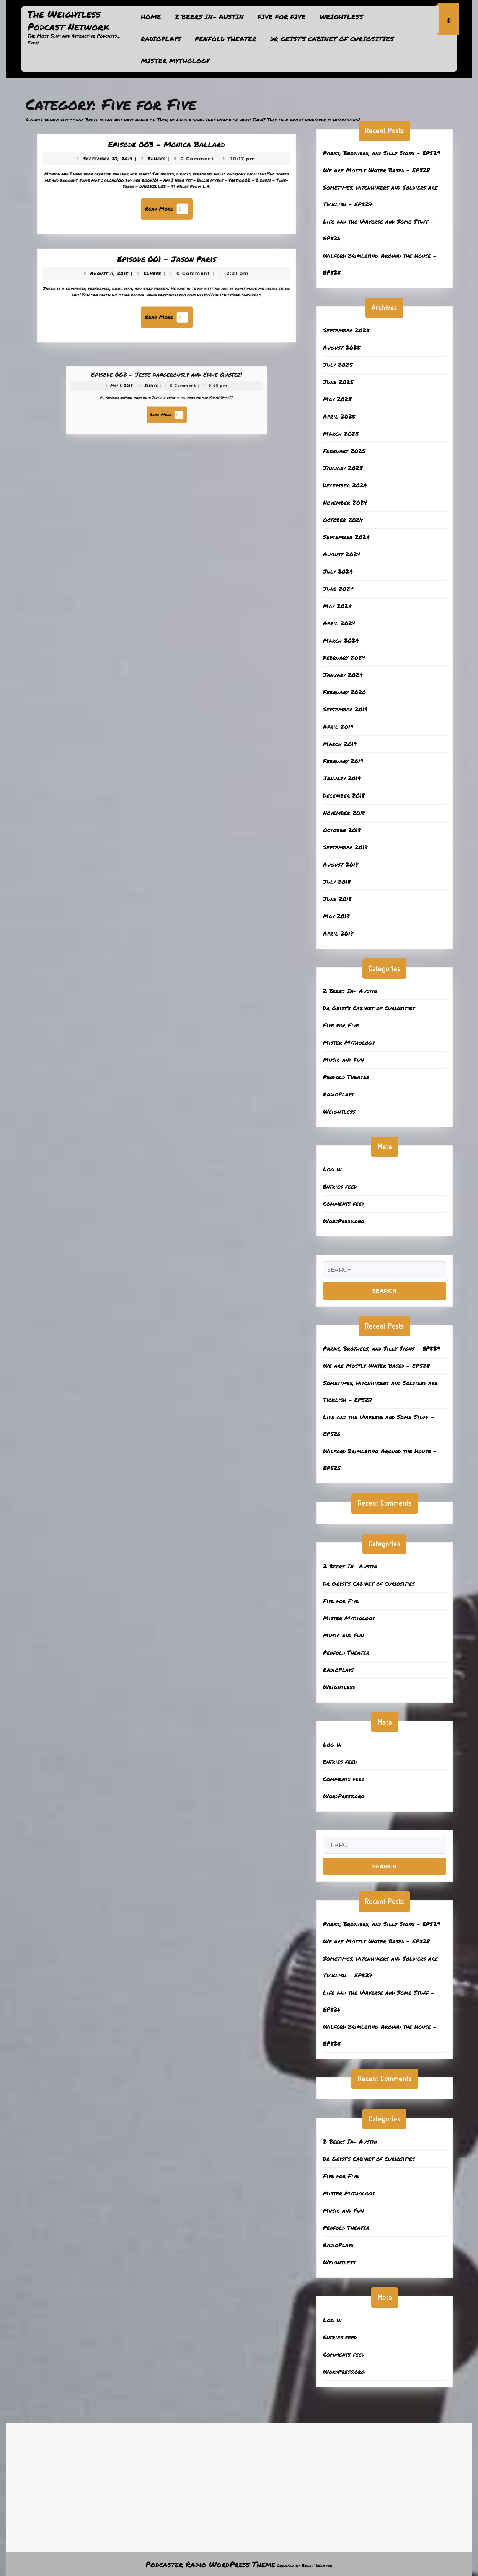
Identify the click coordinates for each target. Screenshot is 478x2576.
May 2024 (337, 606)
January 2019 (342, 778)
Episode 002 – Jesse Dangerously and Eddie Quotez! (166, 387)
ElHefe (158, 163)
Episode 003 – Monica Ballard (166, 152)
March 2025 (341, 433)
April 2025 (339, 416)
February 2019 (343, 761)
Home (151, 16)
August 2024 (342, 554)
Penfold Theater (225, 38)
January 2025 (343, 468)
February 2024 (344, 657)
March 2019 (340, 743)
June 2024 (338, 588)
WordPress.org (344, 1221)
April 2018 (338, 933)
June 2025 (338, 382)
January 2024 (343, 675)
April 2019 (338, 726)
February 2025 (344, 451)
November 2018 (344, 812)
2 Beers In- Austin (209, 16)
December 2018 (344, 795)
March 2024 (341, 640)
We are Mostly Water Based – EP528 (376, 170)
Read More (168, 205)
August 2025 (342, 347)
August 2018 (340, 864)
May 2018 (336, 916)
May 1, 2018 (143, 393)
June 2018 (337, 899)
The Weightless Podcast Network (68, 20)
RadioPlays (161, 38)
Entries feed (340, 1186)
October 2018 (342, 830)
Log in (332, 1169)
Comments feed (343, 1203)
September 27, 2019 (120, 163)
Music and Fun (343, 1059)
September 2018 (345, 847)
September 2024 (346, 537)
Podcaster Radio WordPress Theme (210, 2564)
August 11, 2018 (121, 278)
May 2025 (337, 399)
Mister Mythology (175, 60)
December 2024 (345, 485)
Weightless (341, 16)
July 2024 (338, 571)
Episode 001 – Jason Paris (166, 266)
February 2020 (344, 692)
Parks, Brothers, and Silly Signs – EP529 (381, 153)
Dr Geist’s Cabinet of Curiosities (332, 38)
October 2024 (343, 519)
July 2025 (338, 364)
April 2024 (339, 623)
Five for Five (282, 16)
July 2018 (337, 881)
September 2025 (346, 330)
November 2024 (345, 502)
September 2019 (345, 709)
